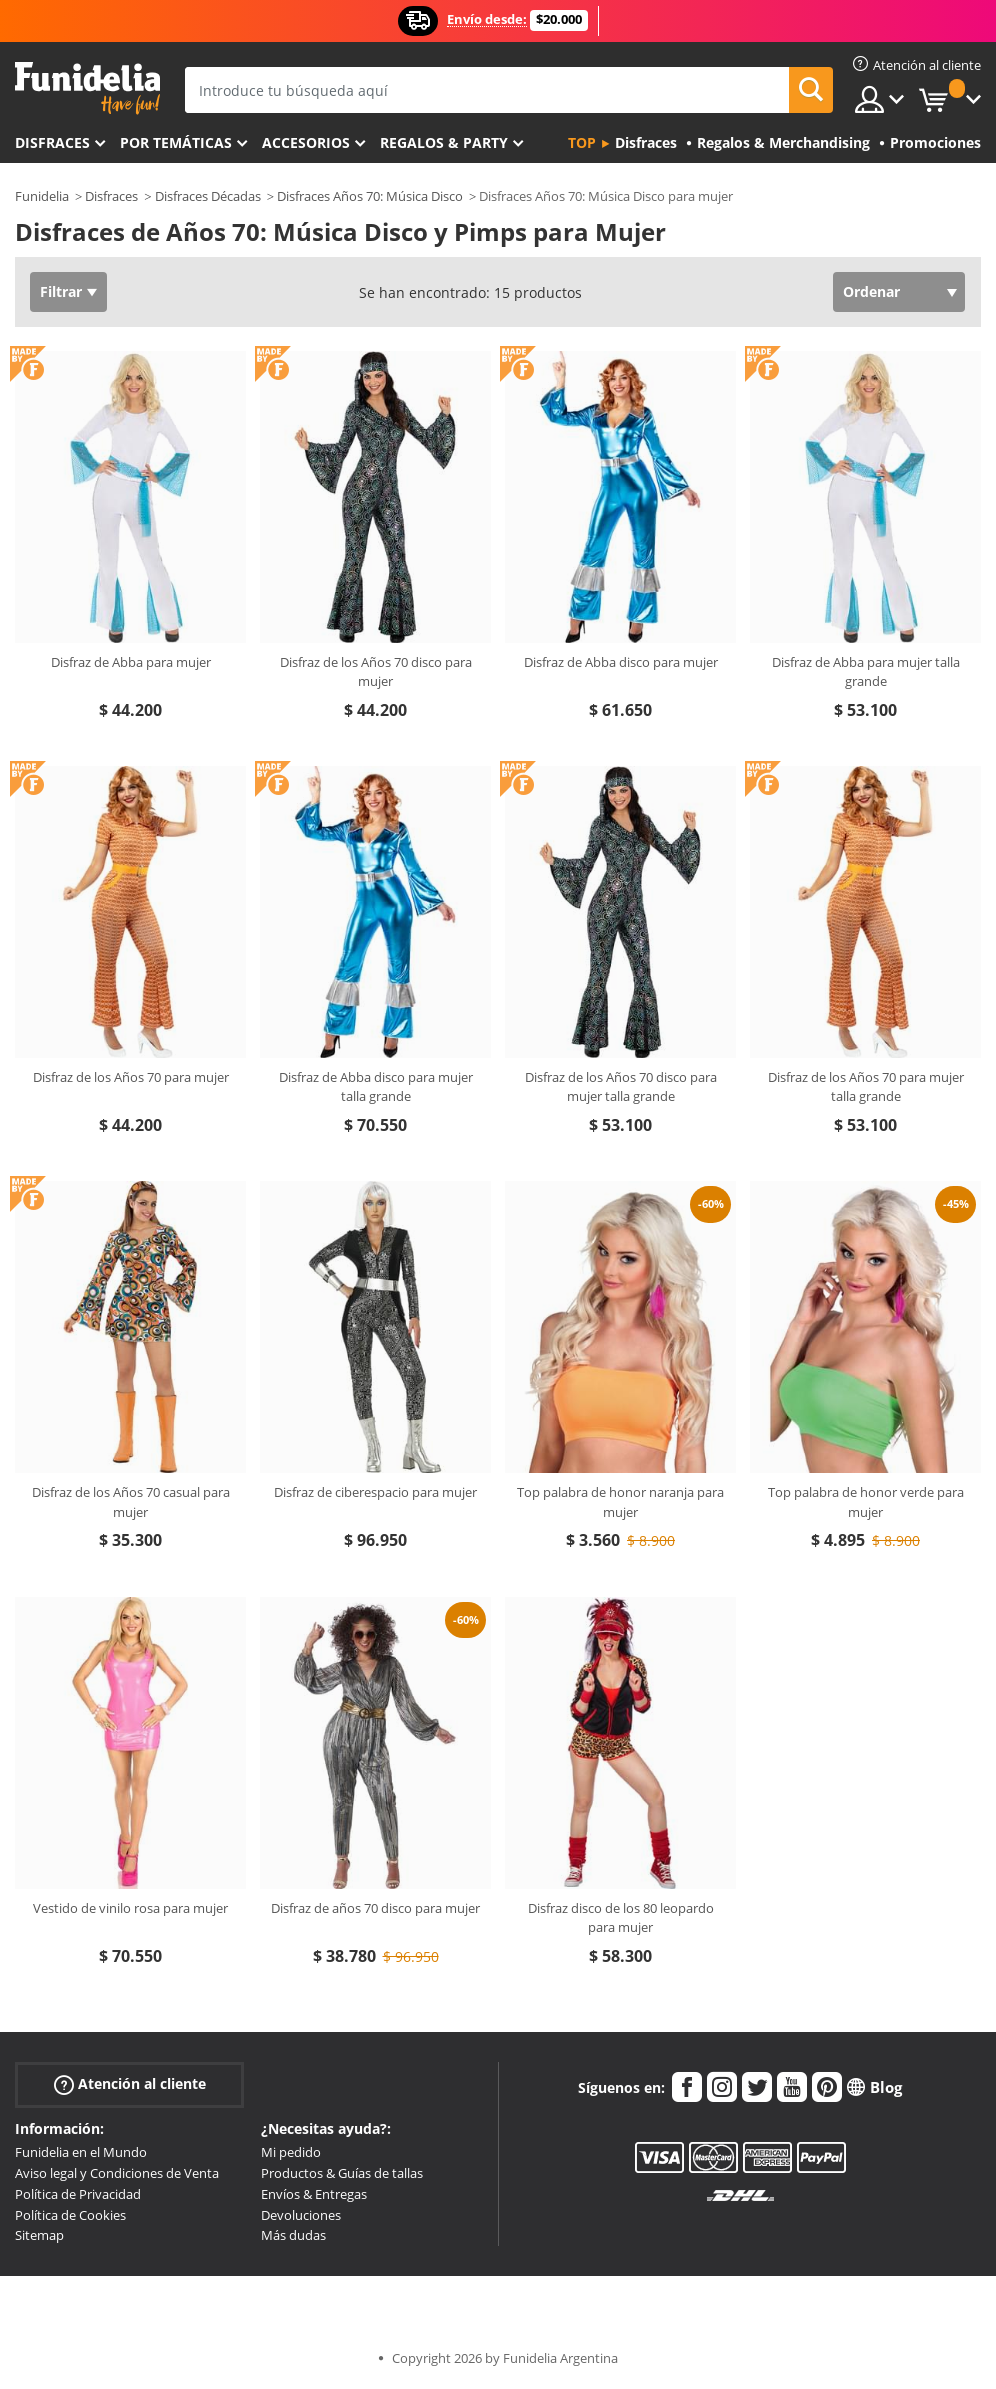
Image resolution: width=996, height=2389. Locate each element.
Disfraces (52, 142)
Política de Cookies (70, 2215)
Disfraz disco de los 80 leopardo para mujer (621, 1918)
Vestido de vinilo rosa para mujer (130, 1908)
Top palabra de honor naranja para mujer (620, 1502)
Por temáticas (176, 142)
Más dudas (293, 2235)
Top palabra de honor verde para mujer (866, 1502)
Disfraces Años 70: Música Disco (370, 196)
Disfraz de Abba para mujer (131, 662)
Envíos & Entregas (314, 2194)
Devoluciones (301, 2215)
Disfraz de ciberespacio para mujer (375, 1492)
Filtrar (61, 291)
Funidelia (42, 196)
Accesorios (306, 142)
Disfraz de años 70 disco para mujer (375, 1908)
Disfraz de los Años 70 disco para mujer (376, 672)
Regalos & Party (444, 142)
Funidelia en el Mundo (81, 2152)
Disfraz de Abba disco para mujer (621, 662)
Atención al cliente (130, 2084)
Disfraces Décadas (208, 196)
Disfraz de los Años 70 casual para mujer (131, 1502)
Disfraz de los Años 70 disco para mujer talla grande (621, 1087)
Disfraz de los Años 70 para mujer (131, 1077)
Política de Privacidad (78, 2194)
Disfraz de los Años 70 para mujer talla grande (866, 1087)
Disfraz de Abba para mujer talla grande (866, 672)
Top (582, 142)
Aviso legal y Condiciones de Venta (117, 2173)
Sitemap (39, 2235)
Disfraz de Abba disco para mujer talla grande (376, 1087)
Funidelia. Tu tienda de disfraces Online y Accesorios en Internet (87, 88)
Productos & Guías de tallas (342, 2173)
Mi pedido (291, 2152)
